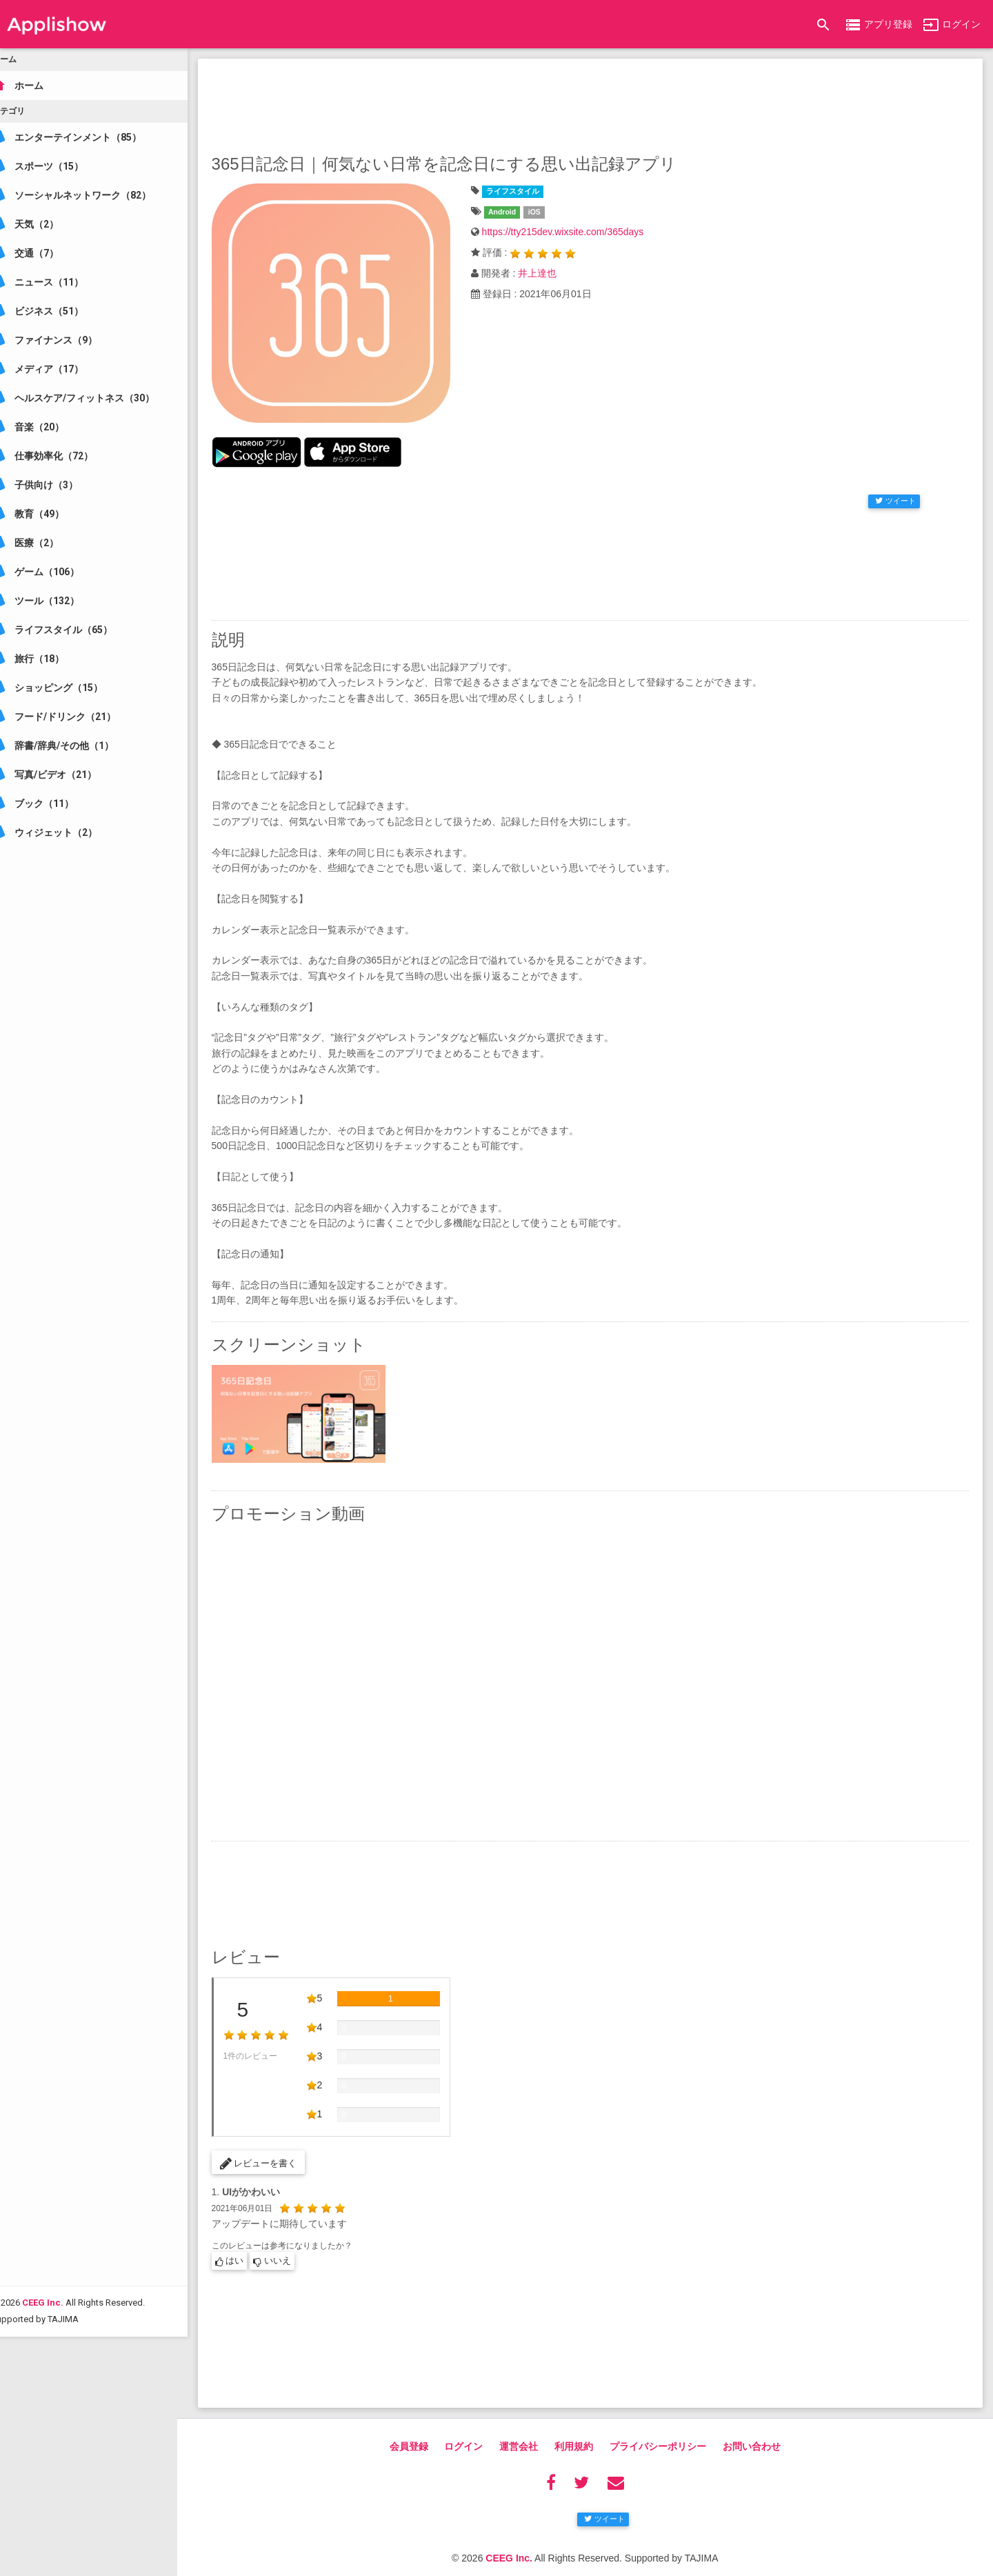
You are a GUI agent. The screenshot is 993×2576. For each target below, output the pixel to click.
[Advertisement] (600, 103)
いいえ (292, 2244)
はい (248, 2244)
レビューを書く (278, 2146)
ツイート (895, 494)
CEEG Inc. (62, 2419)
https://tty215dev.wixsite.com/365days (576, 231)
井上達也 (550, 273)
